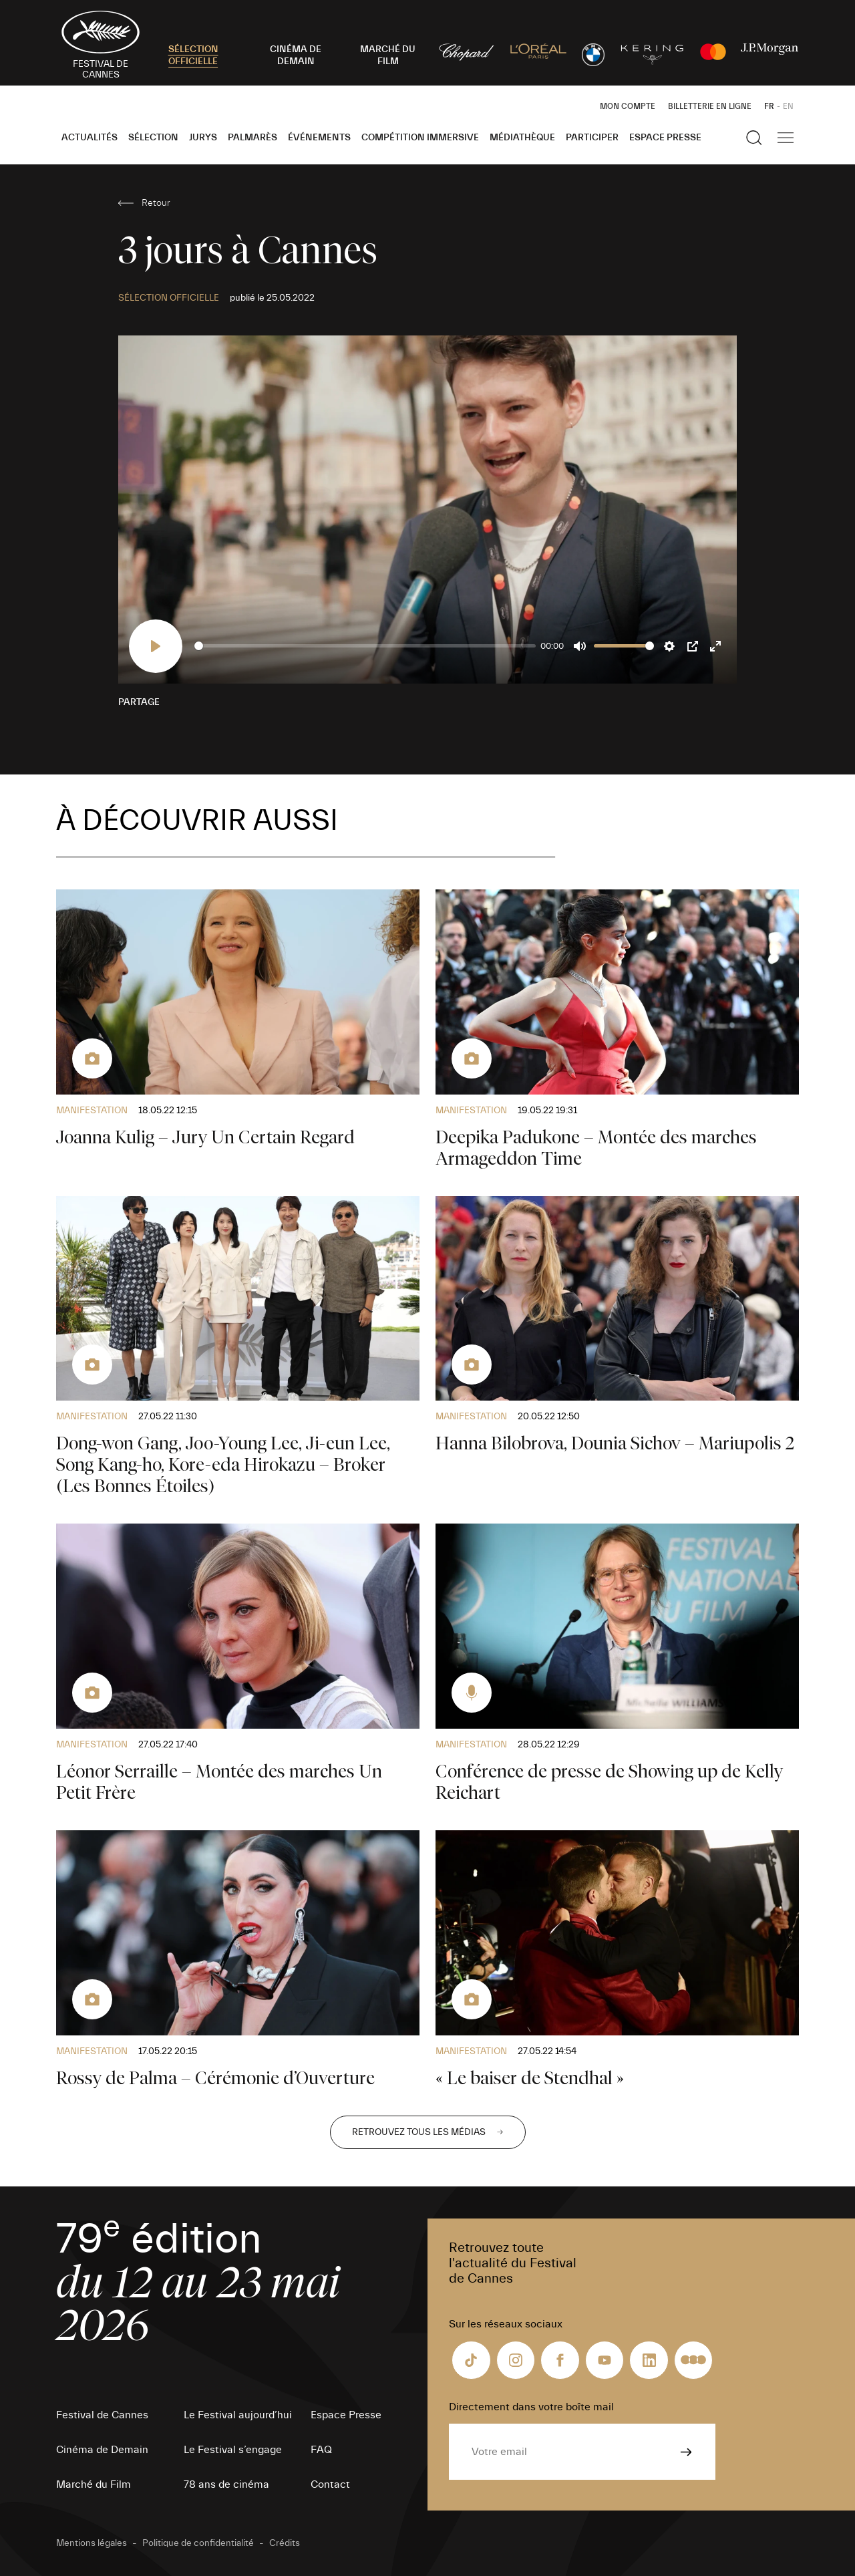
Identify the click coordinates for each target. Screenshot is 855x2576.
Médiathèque (522, 137)
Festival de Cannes (102, 2415)
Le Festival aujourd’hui (238, 2415)
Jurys (203, 137)
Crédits (284, 2543)
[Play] (155, 646)
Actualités (89, 137)
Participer (592, 137)
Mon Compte (627, 106)
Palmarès (252, 137)
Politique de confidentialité (198, 2543)
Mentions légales (91, 2543)
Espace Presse (665, 137)
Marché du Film (93, 2484)
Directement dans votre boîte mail (531, 2407)
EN (788, 106)
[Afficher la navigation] (786, 138)
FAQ (321, 2450)
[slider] (365, 645)
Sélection (153, 137)
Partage (139, 702)
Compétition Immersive (420, 137)
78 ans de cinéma (226, 2484)
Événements (319, 137)
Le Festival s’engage (233, 2450)
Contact (330, 2484)
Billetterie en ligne (709, 106)
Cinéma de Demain (102, 2450)
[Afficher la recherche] (754, 137)
